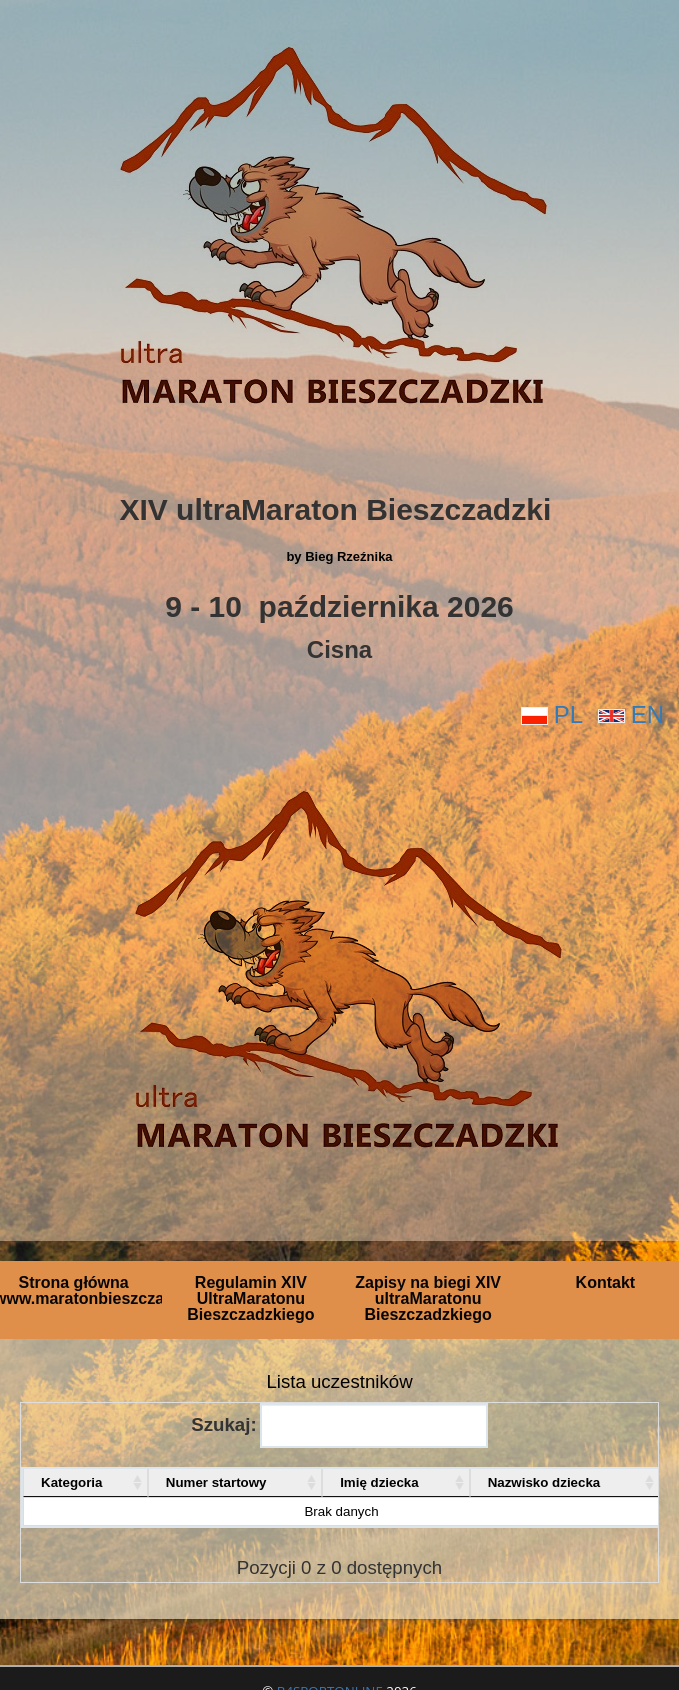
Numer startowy (216, 1482)
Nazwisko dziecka (544, 1482)
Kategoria (71, 1482)
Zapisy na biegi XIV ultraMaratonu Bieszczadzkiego (428, 1298)
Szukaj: (339, 1425)
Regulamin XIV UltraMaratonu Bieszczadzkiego (250, 1298)
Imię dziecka (379, 1482)
